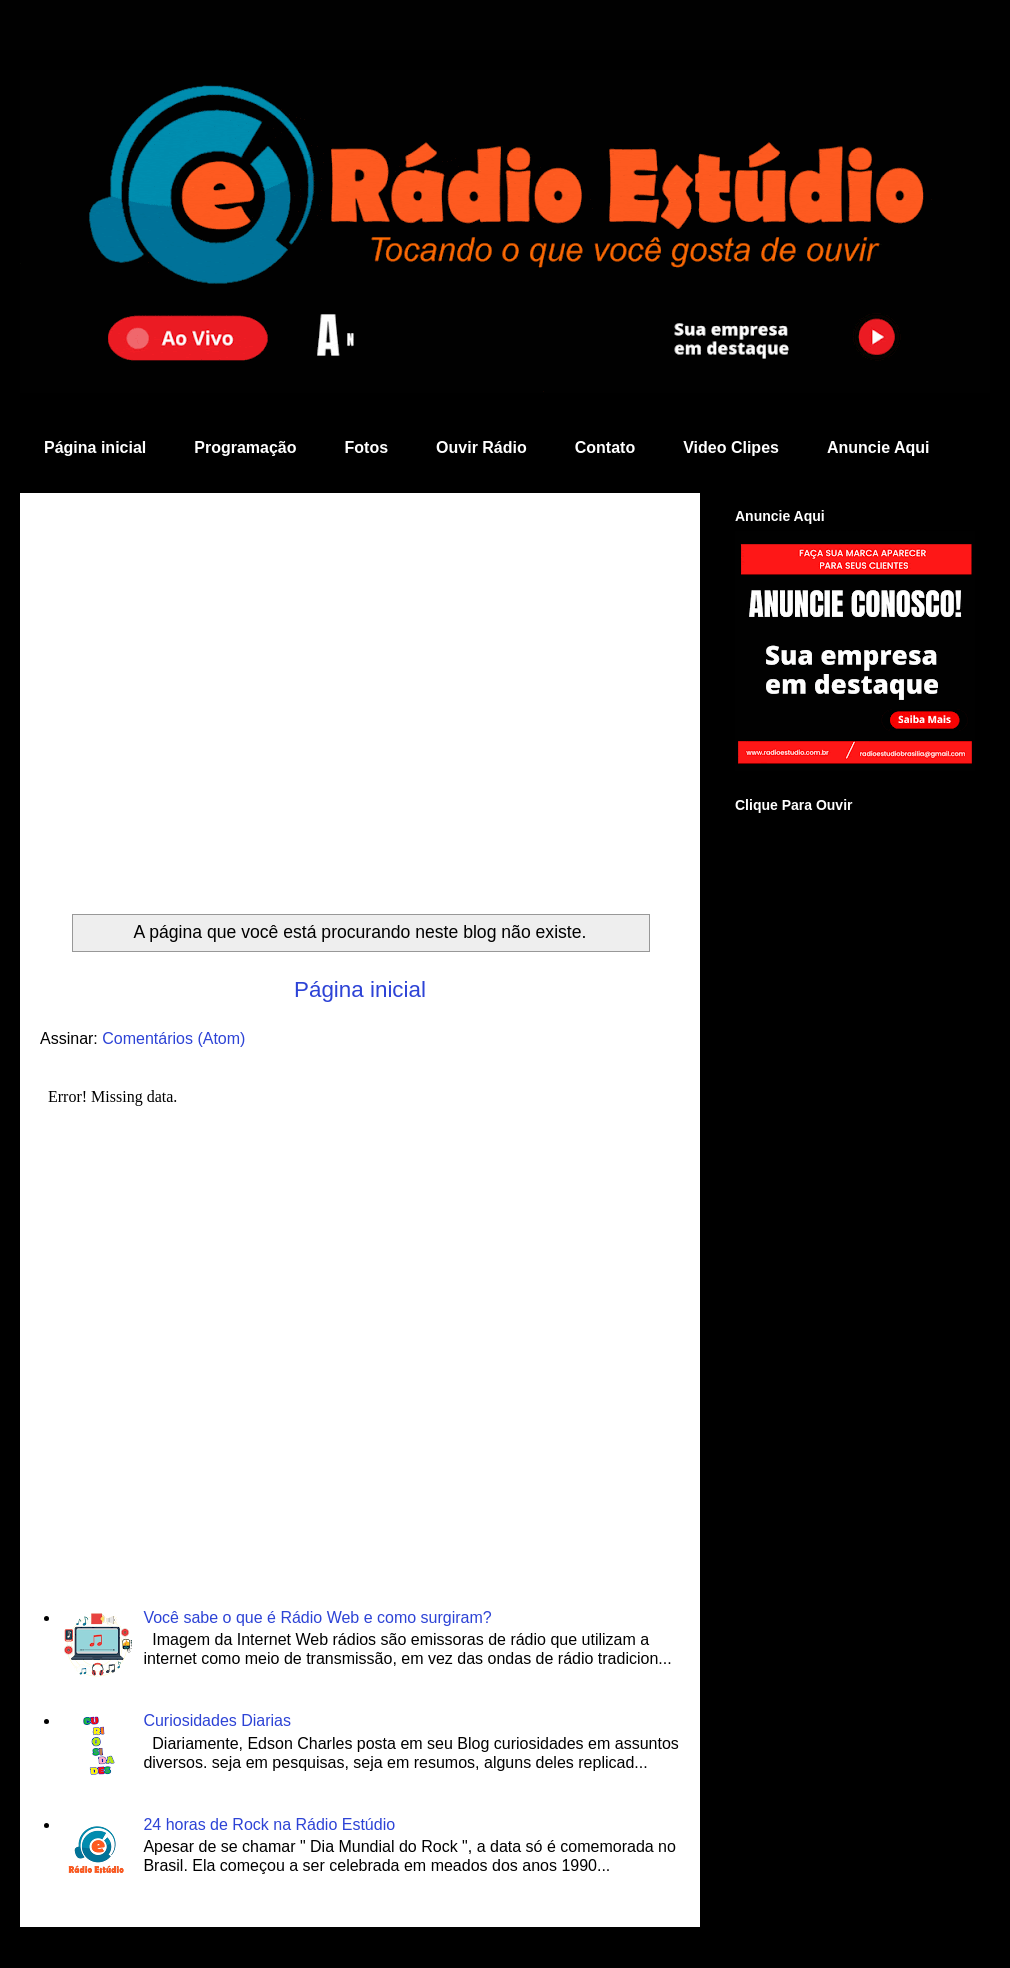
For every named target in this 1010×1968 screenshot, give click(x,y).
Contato (605, 447)
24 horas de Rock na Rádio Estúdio (269, 1824)
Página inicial (95, 447)
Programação (245, 447)
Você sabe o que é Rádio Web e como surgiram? (317, 1617)
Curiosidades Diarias (217, 1720)
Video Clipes (731, 447)
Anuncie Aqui (878, 447)
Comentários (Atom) (173, 1038)
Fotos (367, 447)
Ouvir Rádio (481, 447)
